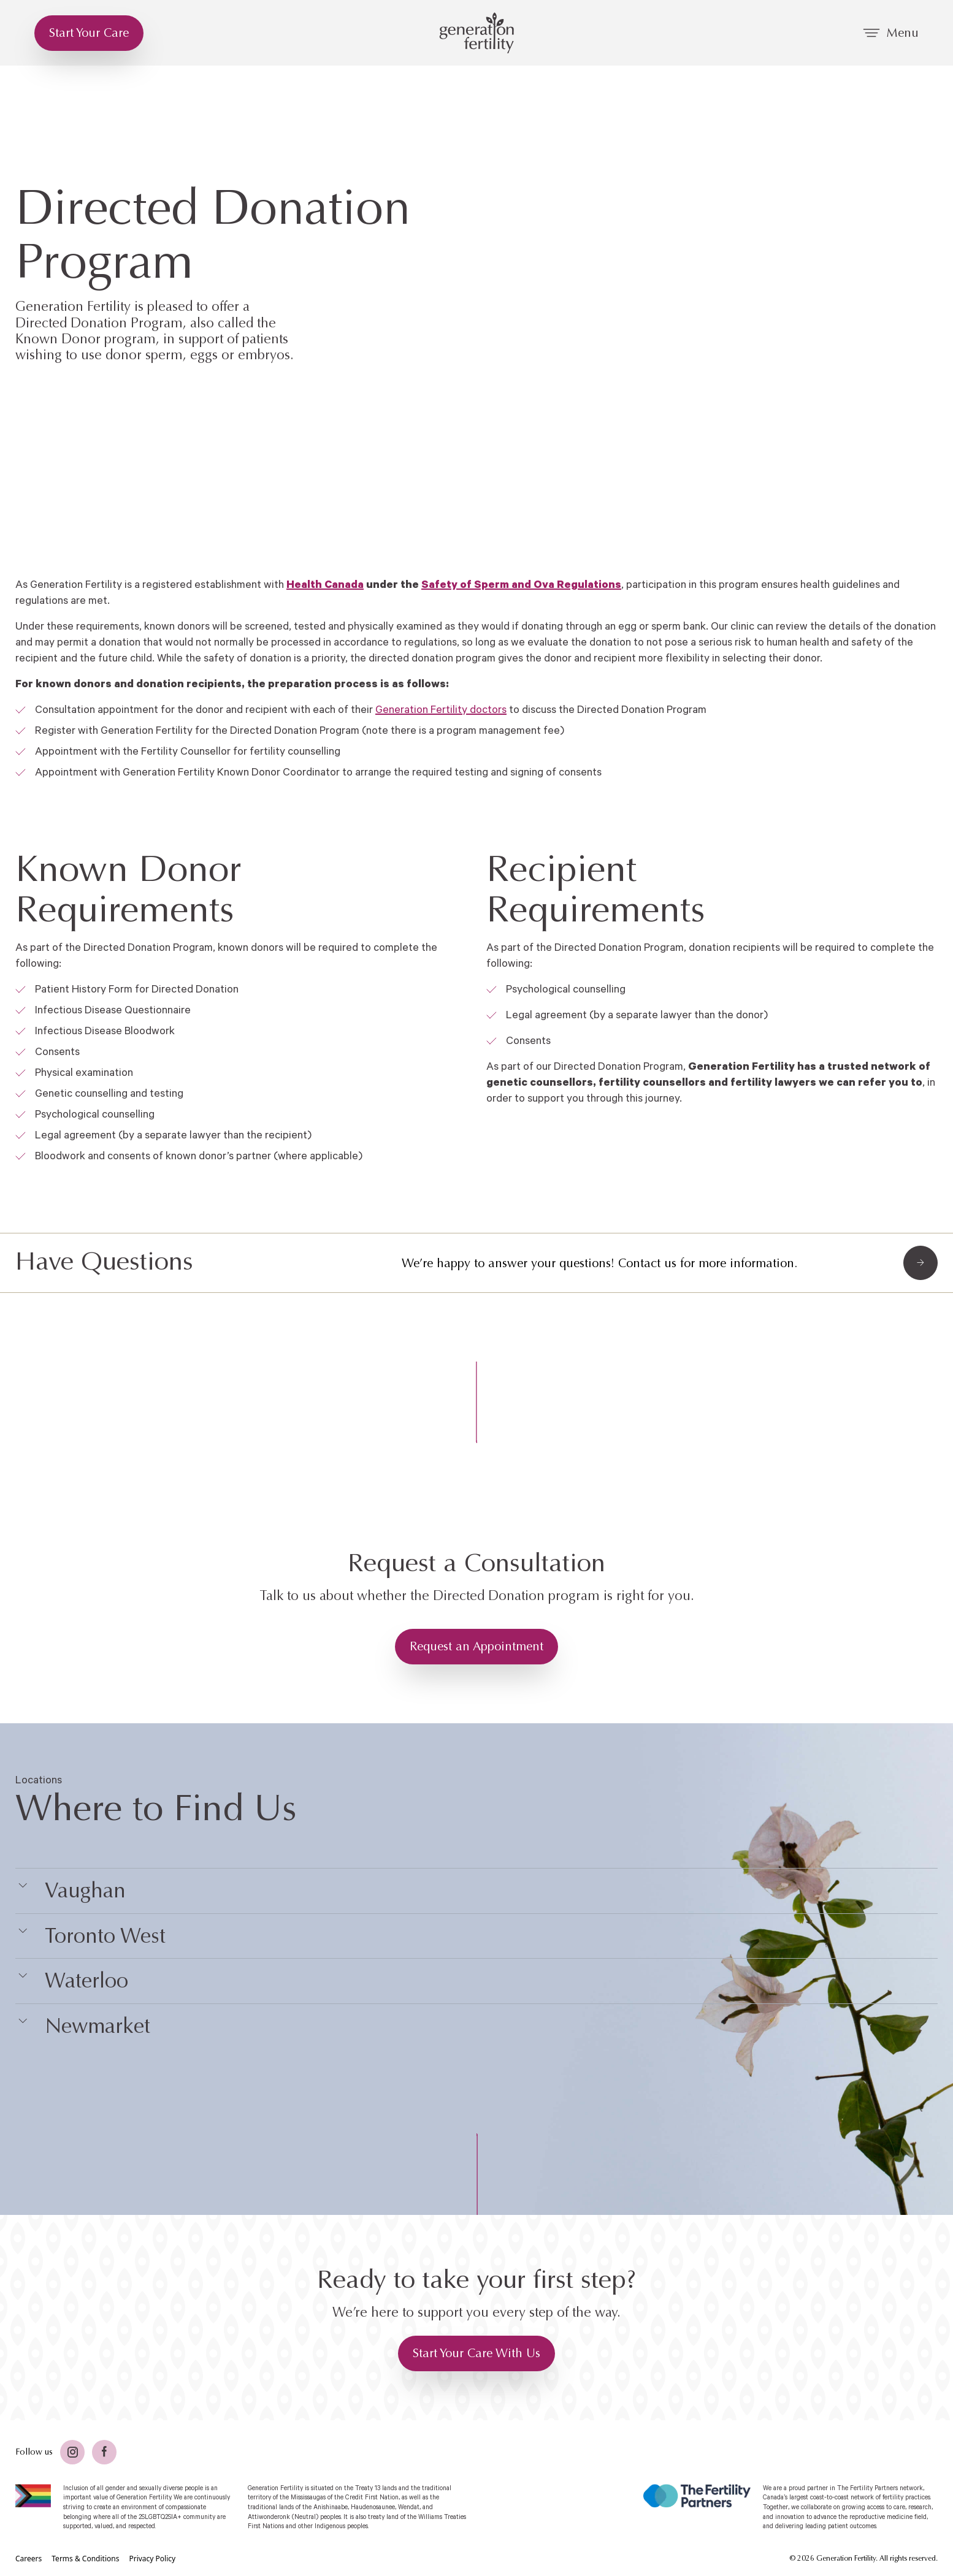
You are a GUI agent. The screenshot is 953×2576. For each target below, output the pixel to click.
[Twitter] (72, 2452)
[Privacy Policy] (152, 2559)
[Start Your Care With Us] (476, 2353)
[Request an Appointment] (476, 1646)
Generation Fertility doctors (441, 710)
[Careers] (28, 2559)
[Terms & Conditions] (85, 2559)
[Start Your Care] (89, 33)
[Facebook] (104, 2452)
